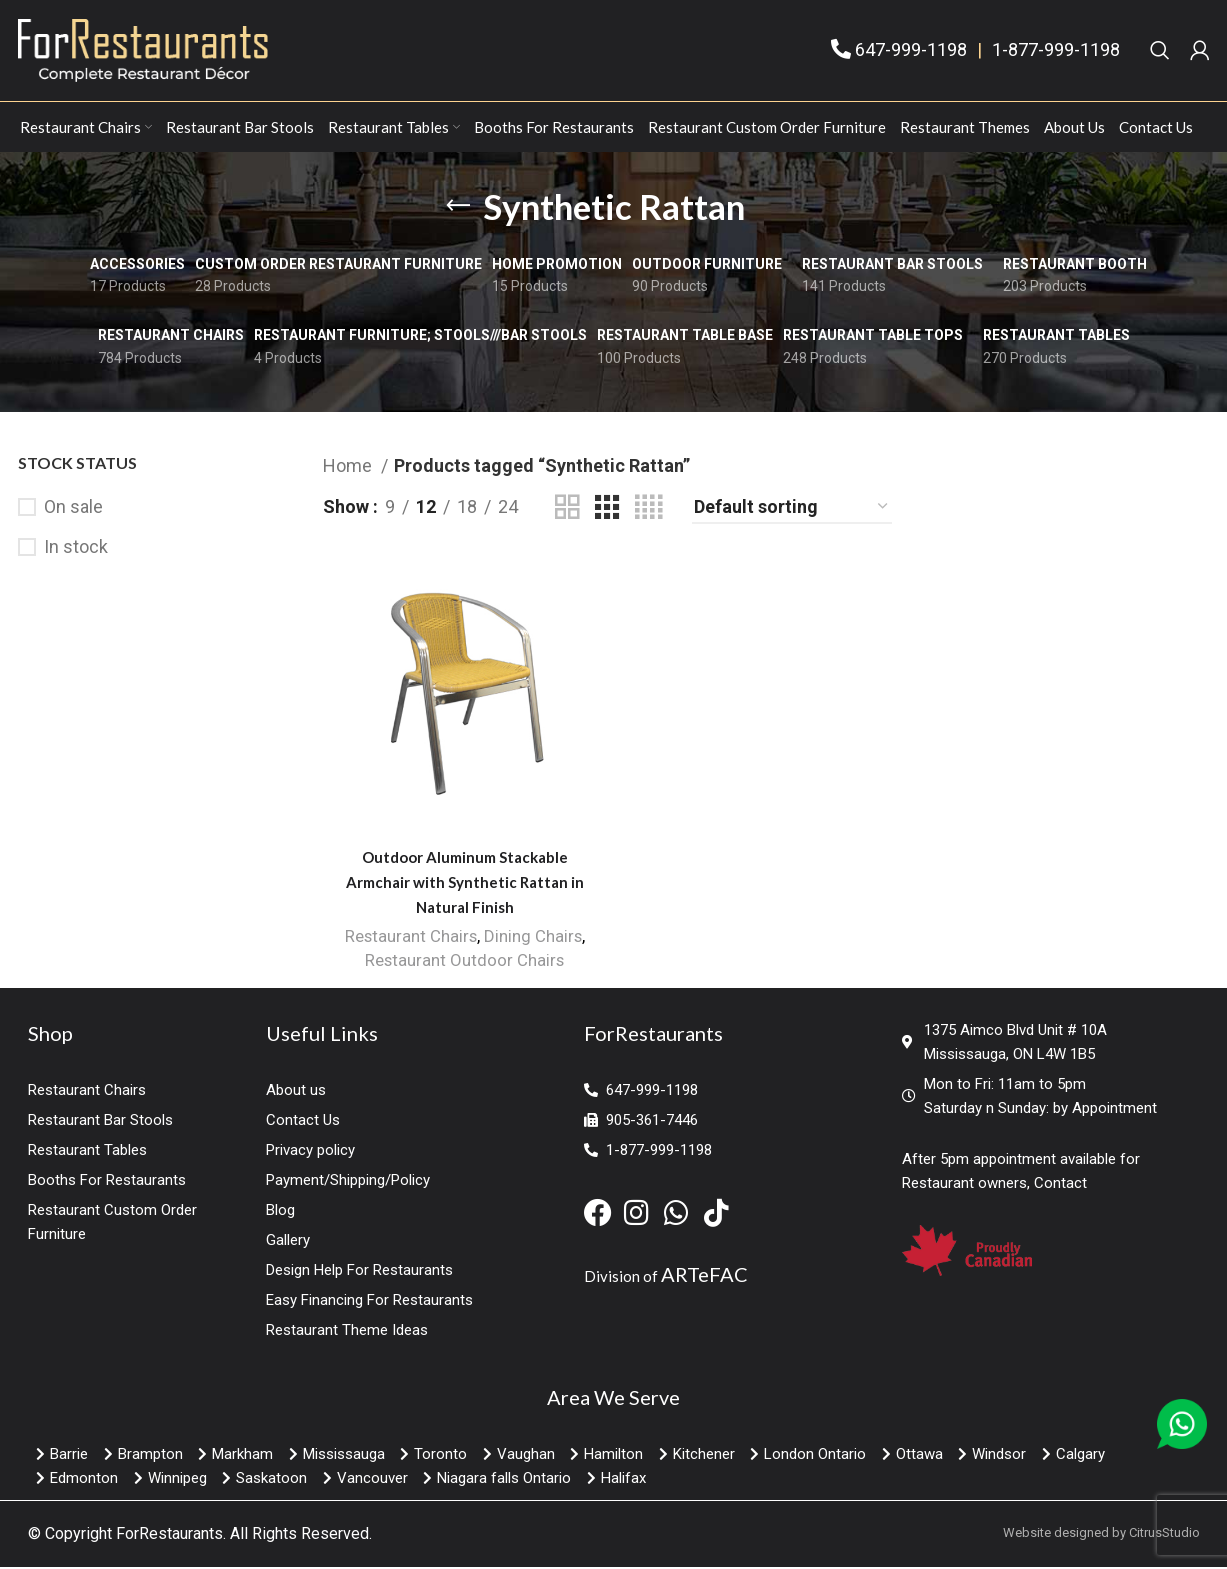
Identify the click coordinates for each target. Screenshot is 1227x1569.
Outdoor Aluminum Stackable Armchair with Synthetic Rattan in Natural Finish (464, 886)
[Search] (1160, 52)
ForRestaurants (169, 1536)
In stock (76, 550)
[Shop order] (792, 511)
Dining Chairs (533, 940)
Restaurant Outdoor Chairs (464, 964)
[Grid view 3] (607, 510)
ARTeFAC (704, 1277)
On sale (73, 510)
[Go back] (458, 209)
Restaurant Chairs (410, 940)
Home (349, 468)
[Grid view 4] (648, 510)
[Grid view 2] (567, 510)
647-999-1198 (911, 51)
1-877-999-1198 (1056, 51)
